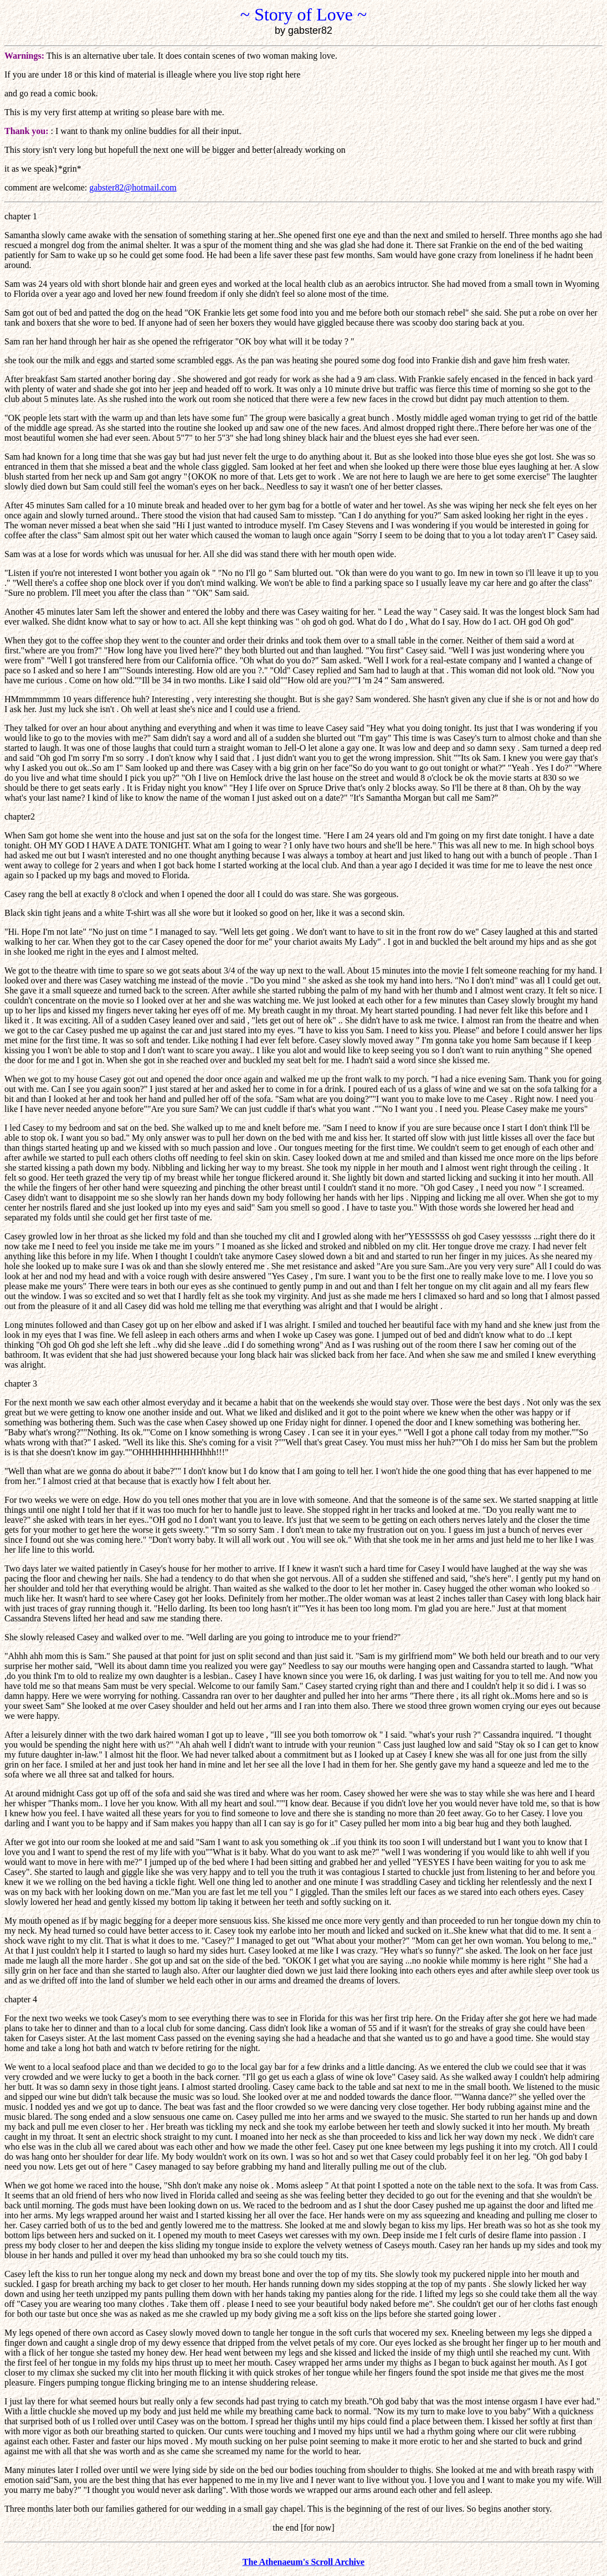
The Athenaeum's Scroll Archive (303, 2562)
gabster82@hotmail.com (132, 187)
